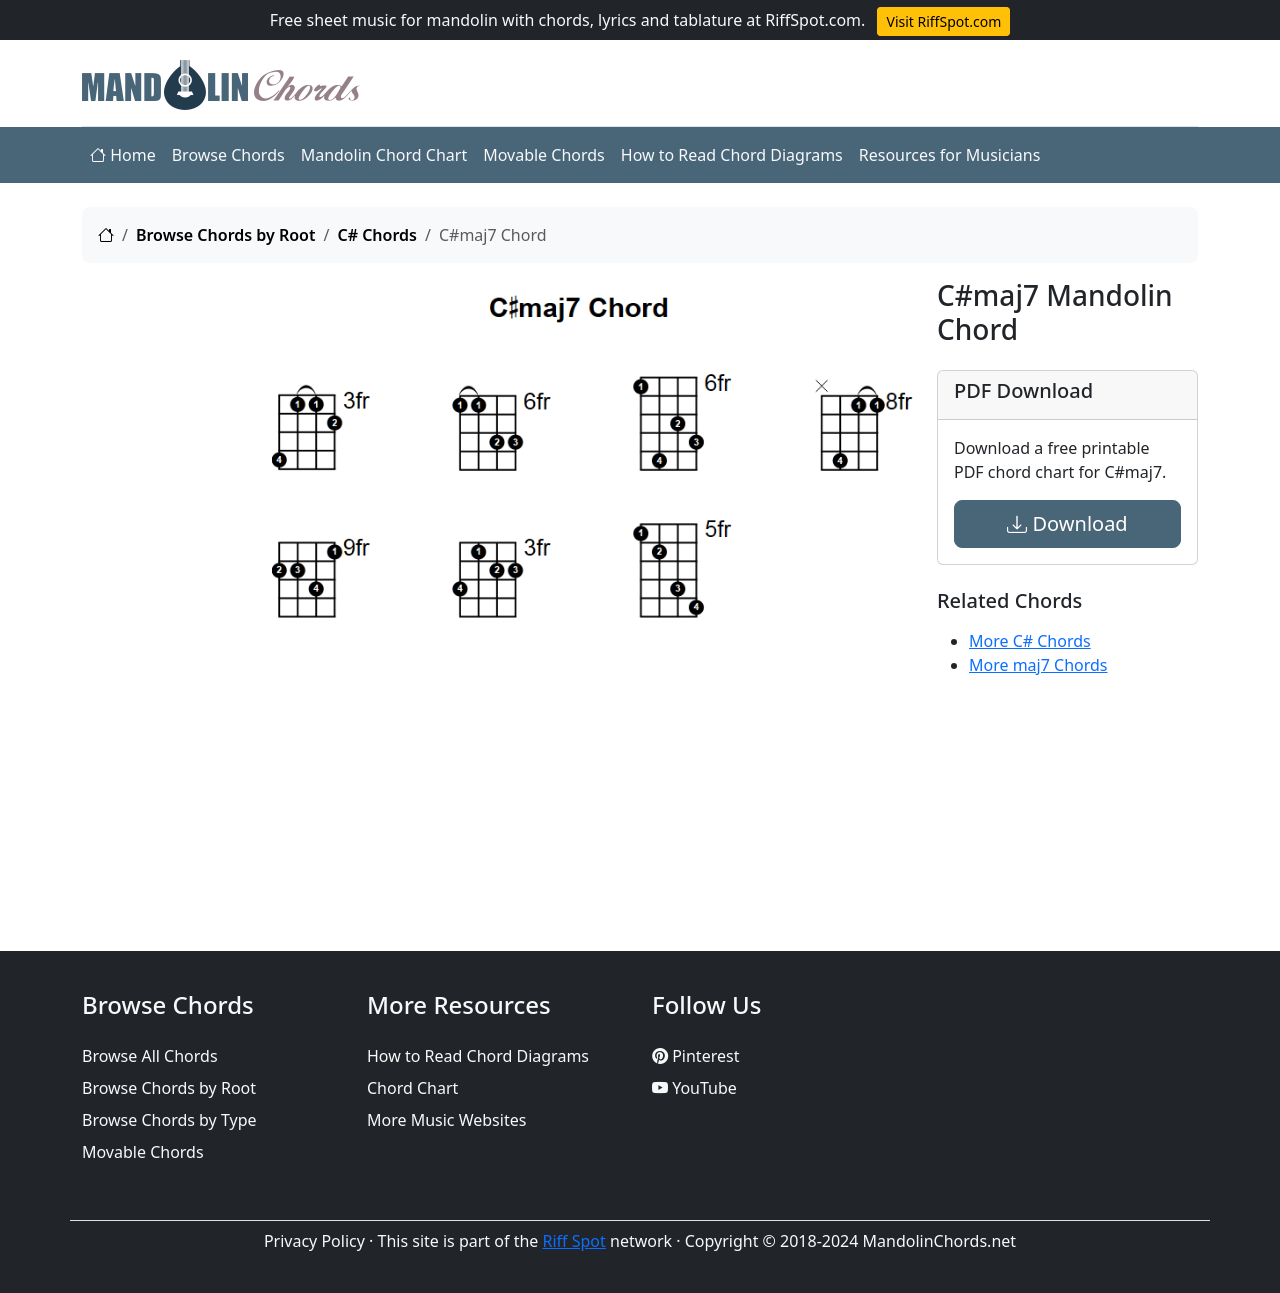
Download (1067, 523)
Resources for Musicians (950, 155)
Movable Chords (544, 155)
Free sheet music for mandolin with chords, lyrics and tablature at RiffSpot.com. (568, 20)
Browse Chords (228, 155)
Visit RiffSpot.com (943, 21)
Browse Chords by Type (169, 1120)
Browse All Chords (150, 1056)
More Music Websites (446, 1120)
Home (123, 155)
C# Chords (377, 235)
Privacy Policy (314, 1241)
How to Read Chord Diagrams (732, 155)
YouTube (694, 1088)
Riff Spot (574, 1241)
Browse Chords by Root (226, 235)
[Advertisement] (165, 579)
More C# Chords (1030, 641)
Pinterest (695, 1056)
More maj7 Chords (1038, 665)
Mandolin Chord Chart (384, 155)
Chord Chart (412, 1088)
